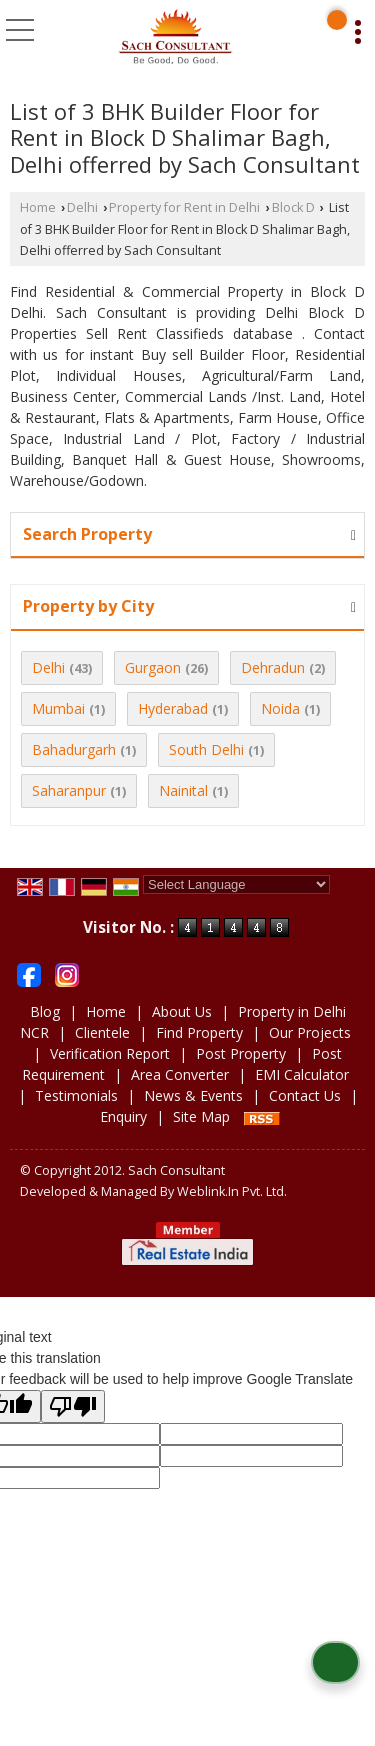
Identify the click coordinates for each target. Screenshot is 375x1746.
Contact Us (305, 1095)
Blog (45, 1011)
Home (38, 207)
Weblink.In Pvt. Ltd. (232, 1191)
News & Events (193, 1095)
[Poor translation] (73, 1406)
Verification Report (110, 1053)
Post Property (241, 1053)
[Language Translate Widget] (236, 884)
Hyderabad (173, 708)
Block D (293, 207)
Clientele (102, 1032)
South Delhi (206, 749)
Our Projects (310, 1032)
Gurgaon (153, 667)
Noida (280, 708)
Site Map (201, 1116)
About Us (182, 1011)
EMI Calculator (302, 1074)
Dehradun (273, 667)
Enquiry (123, 1116)
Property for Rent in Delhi (184, 207)
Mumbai (58, 708)
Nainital (183, 790)
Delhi (82, 207)
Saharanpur (69, 790)
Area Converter (180, 1074)
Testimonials (76, 1095)
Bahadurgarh (74, 749)
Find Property (199, 1032)
